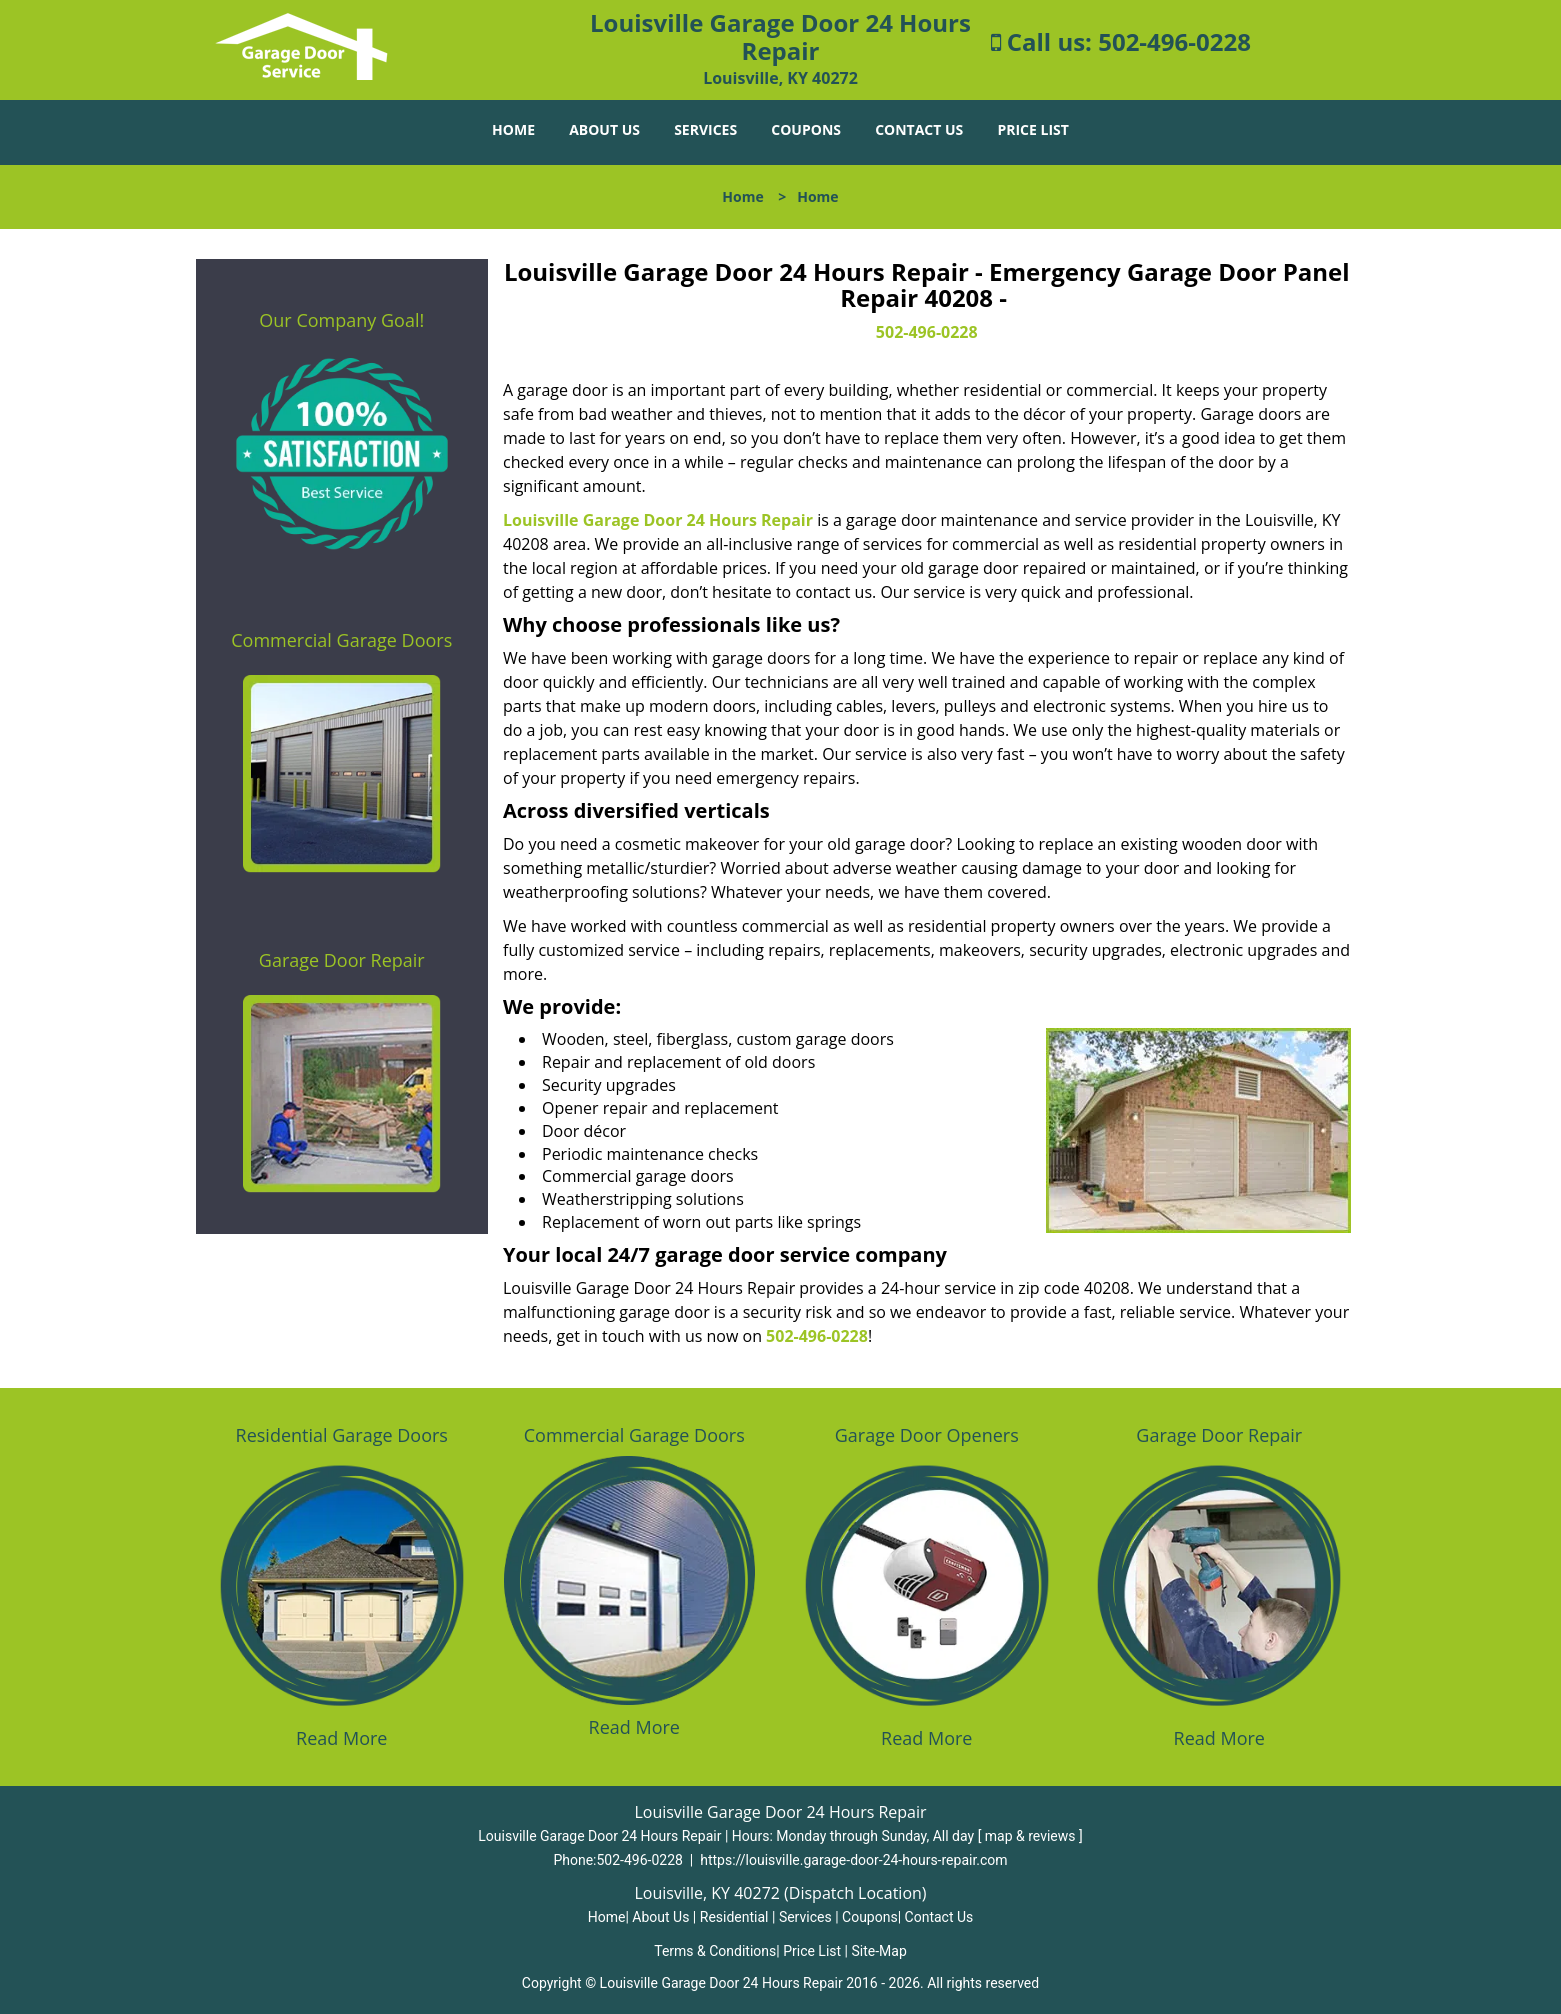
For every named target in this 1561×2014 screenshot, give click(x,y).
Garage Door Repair (342, 960)
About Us (604, 129)
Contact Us (919, 129)
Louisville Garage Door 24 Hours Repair (658, 520)
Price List (1032, 129)
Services (705, 129)
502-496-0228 (1174, 41)
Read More (341, 1738)
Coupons (806, 129)
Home (513, 129)
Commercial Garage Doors (341, 640)
